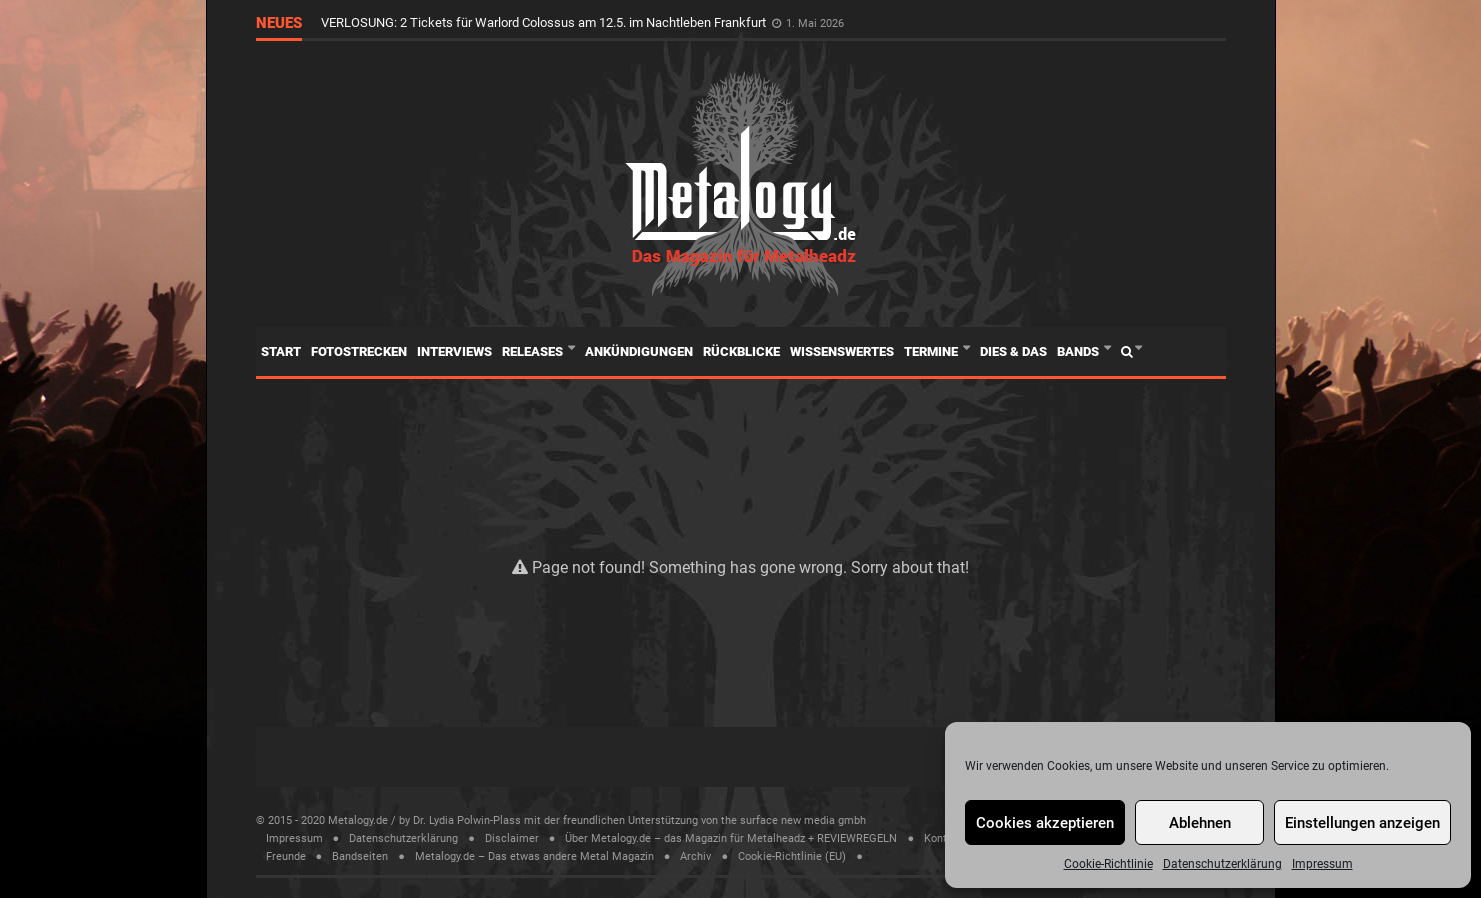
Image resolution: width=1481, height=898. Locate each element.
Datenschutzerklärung (1222, 864)
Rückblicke (741, 351)
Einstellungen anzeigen (1362, 823)
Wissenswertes (842, 351)
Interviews (454, 351)
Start (281, 351)
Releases (534, 351)
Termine (932, 351)
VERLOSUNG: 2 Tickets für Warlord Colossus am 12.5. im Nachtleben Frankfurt (545, 22)
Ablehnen (1200, 823)
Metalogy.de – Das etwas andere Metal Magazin (534, 856)
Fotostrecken (359, 351)
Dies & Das (1013, 351)
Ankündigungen (639, 351)
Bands (1079, 351)
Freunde (286, 856)
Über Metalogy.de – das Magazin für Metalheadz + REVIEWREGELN (731, 838)
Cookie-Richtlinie (1108, 864)
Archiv (695, 856)
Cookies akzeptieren (1045, 823)
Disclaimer (512, 838)
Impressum (1322, 864)
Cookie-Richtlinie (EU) (792, 856)
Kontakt (943, 838)
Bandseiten (360, 856)
